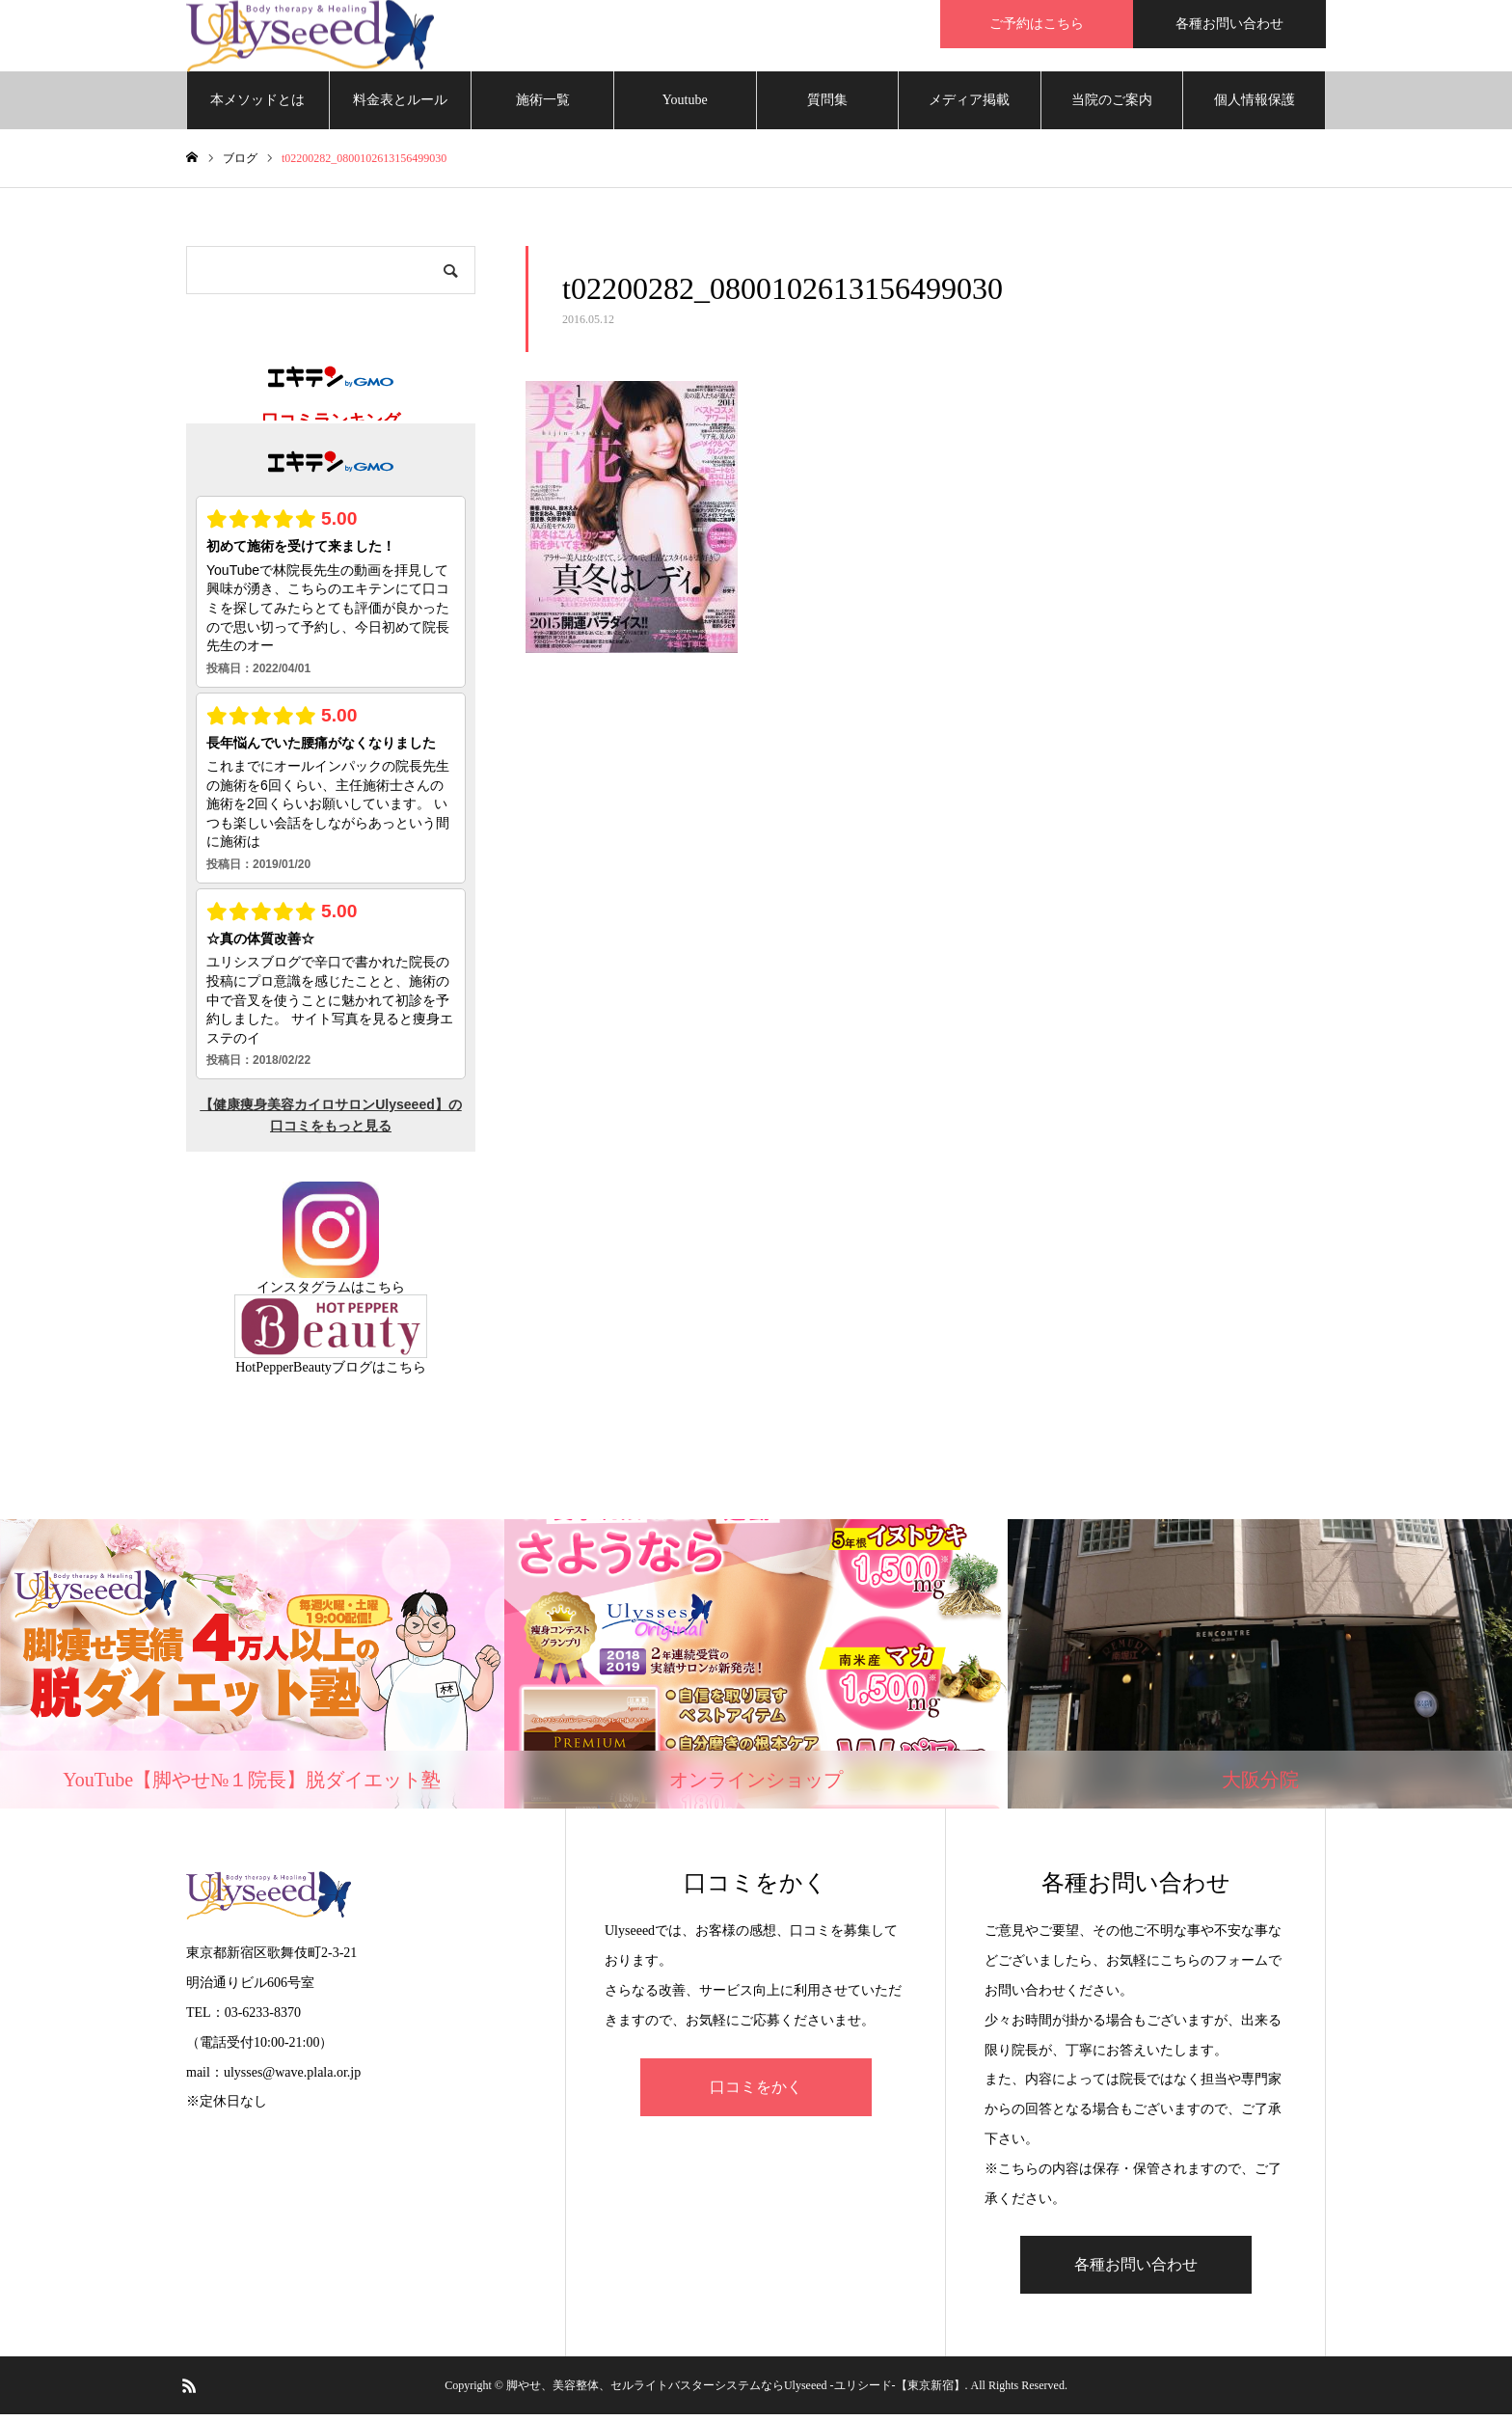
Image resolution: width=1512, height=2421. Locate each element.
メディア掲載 (969, 105)
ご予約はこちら (1036, 23)
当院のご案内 (1111, 105)
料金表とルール (400, 105)
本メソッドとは (257, 105)
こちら (384, 1293)
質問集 (827, 105)
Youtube (685, 105)
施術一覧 (543, 105)
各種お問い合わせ (1229, 23)
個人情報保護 (1254, 105)
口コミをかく (756, 2092)
